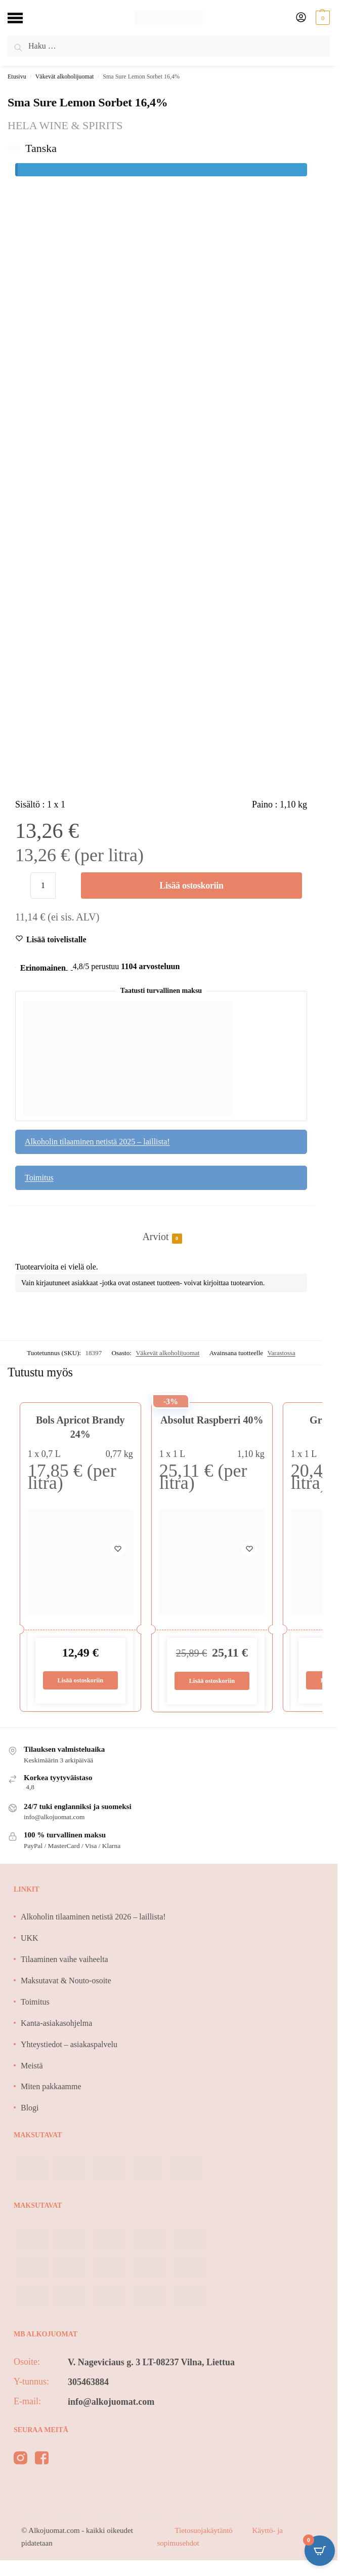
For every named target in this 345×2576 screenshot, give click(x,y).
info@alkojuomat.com (111, 2402)
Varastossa (281, 1353)
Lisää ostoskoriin (191, 885)
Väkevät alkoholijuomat (64, 76)
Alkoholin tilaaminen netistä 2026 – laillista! (93, 1917)
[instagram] (20, 2460)
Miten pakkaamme (51, 2087)
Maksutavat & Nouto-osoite (66, 1981)
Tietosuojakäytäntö (204, 2531)
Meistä (32, 2065)
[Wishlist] (56, 939)
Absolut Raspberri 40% (211, 1420)
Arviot (155, 1237)
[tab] (161, 1226)
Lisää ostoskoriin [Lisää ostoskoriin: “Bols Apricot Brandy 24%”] (80, 1680)
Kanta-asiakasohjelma (56, 2023)
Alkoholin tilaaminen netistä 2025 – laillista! (97, 1141)
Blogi (30, 2108)
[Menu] (23, 17)
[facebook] (42, 2460)
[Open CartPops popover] (320, 2550)
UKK (29, 1938)
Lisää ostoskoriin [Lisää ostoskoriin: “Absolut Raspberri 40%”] (211, 1680)
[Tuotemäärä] (43, 885)
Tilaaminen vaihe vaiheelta (64, 1959)
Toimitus (39, 1177)
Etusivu (17, 76)
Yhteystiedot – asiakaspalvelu (69, 2044)
